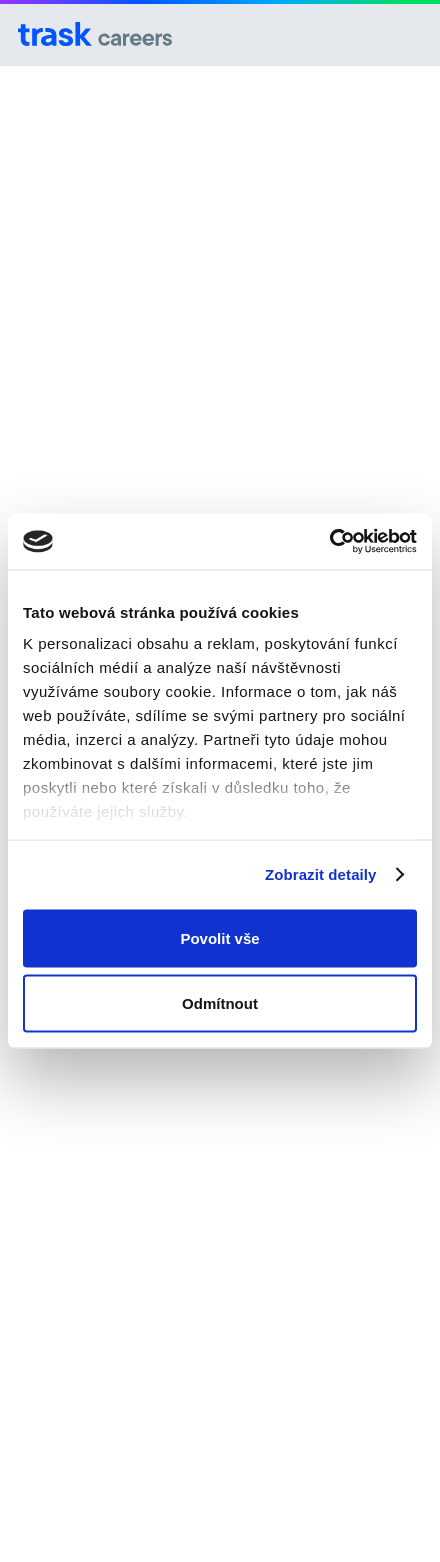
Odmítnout (220, 1003)
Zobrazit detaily (321, 874)
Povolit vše (219, 937)
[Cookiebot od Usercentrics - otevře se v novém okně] (329, 542)
